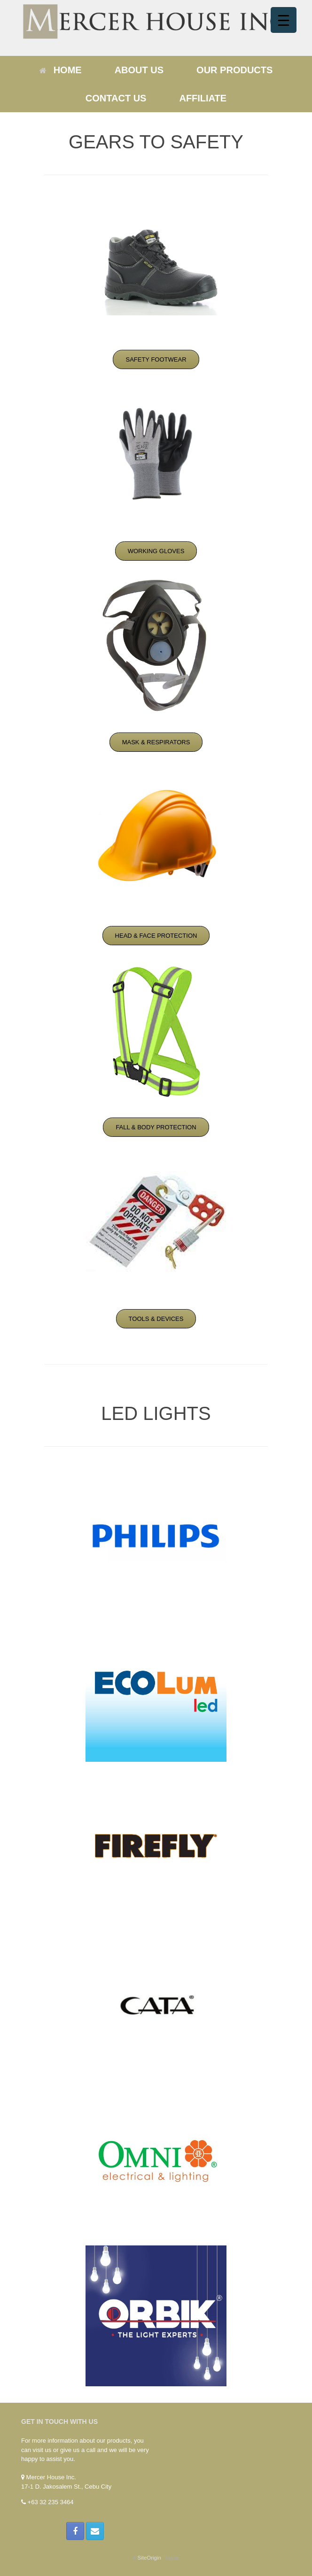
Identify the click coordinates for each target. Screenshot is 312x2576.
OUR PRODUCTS (234, 70)
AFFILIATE (202, 98)
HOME (60, 70)
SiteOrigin (149, 2558)
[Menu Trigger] (283, 20)
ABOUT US (139, 70)
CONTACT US (116, 98)
